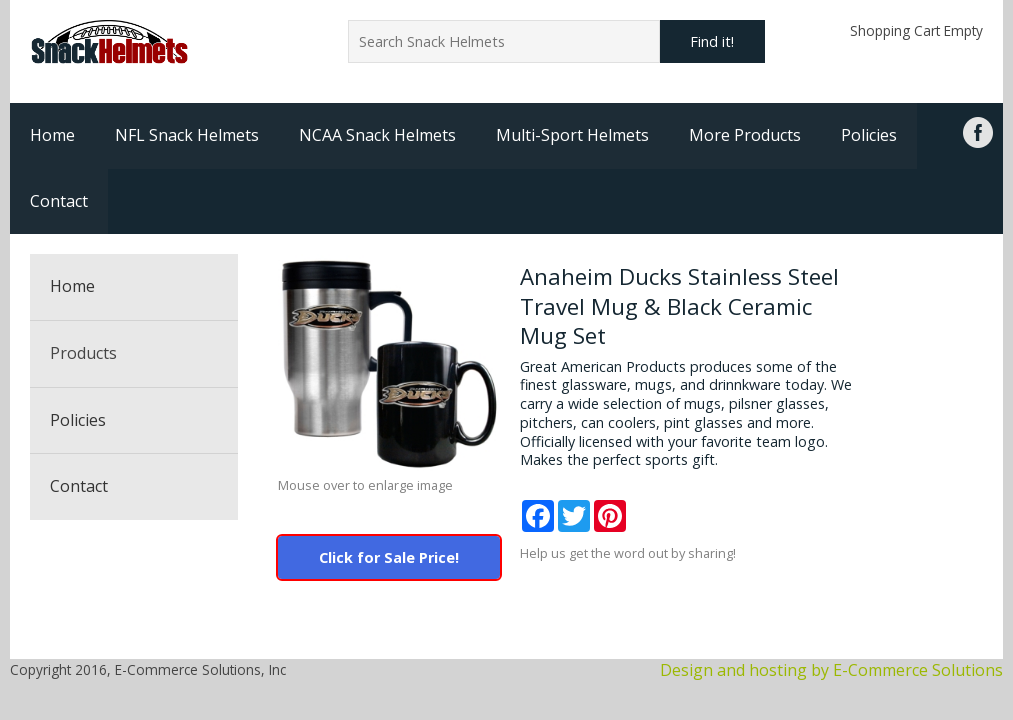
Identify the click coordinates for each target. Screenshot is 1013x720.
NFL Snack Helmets (187, 135)
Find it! (712, 41)
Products (83, 353)
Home (52, 135)
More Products (745, 135)
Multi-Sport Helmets (572, 135)
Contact (59, 201)
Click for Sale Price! (389, 557)
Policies (869, 135)
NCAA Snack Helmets (377, 135)
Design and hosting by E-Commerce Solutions (831, 670)
